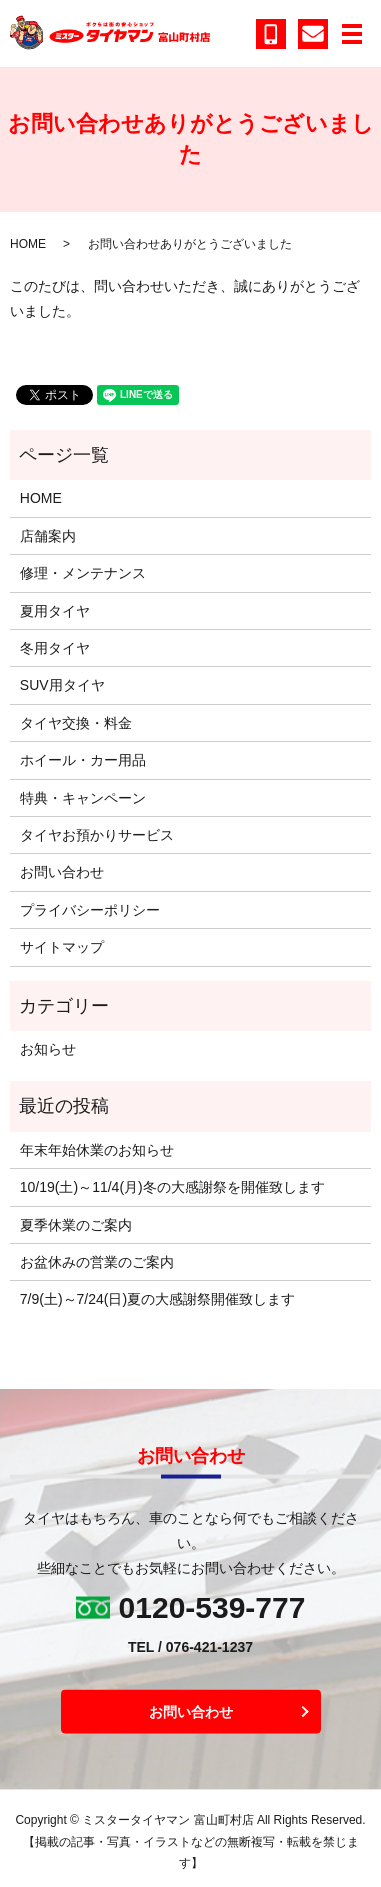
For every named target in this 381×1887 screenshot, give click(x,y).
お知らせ (48, 1049)
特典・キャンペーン (83, 798)
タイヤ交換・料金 (76, 723)
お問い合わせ (62, 872)
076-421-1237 (209, 1647)
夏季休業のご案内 (76, 1225)
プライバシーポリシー (90, 910)
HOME (28, 244)
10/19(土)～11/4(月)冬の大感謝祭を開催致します (172, 1187)
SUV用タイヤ (62, 685)
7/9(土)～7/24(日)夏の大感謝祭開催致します (157, 1299)
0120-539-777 (212, 1607)
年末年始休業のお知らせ (97, 1150)
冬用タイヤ (55, 648)
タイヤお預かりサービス (97, 835)
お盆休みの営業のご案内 (97, 1262)
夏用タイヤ (55, 611)
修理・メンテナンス (83, 573)
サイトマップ (62, 947)
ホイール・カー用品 (83, 760)
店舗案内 (48, 536)
